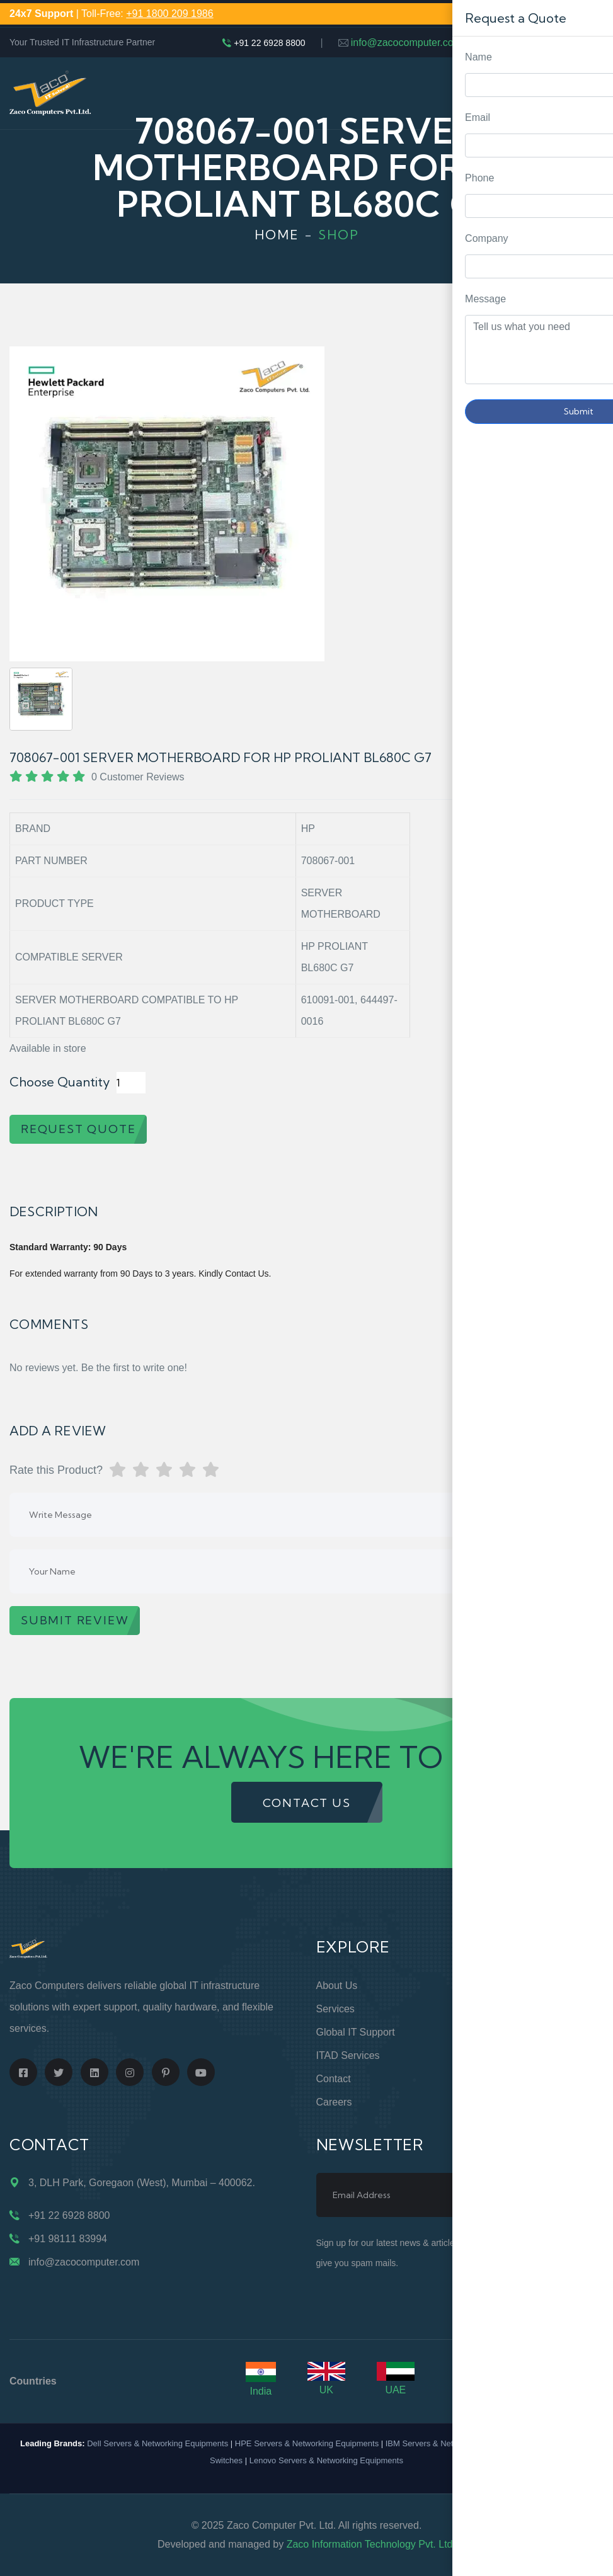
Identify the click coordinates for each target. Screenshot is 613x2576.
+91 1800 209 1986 (169, 13)
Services (335, 2008)
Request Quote (591, 1030)
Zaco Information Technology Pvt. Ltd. (371, 2544)
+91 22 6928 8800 (269, 43)
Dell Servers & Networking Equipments (157, 2443)
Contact (333, 2078)
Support (487, 2008)
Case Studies (499, 2102)
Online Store (497, 1985)
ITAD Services (348, 2055)
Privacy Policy (500, 2032)
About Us (337, 1985)
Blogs (482, 2078)
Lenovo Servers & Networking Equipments (326, 2460)
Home (277, 234)
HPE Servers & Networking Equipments (307, 2443)
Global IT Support (355, 2032)
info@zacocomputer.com (406, 42)
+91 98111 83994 (67, 2238)
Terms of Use (500, 2055)
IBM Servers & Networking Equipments (456, 2443)
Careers (334, 2102)
